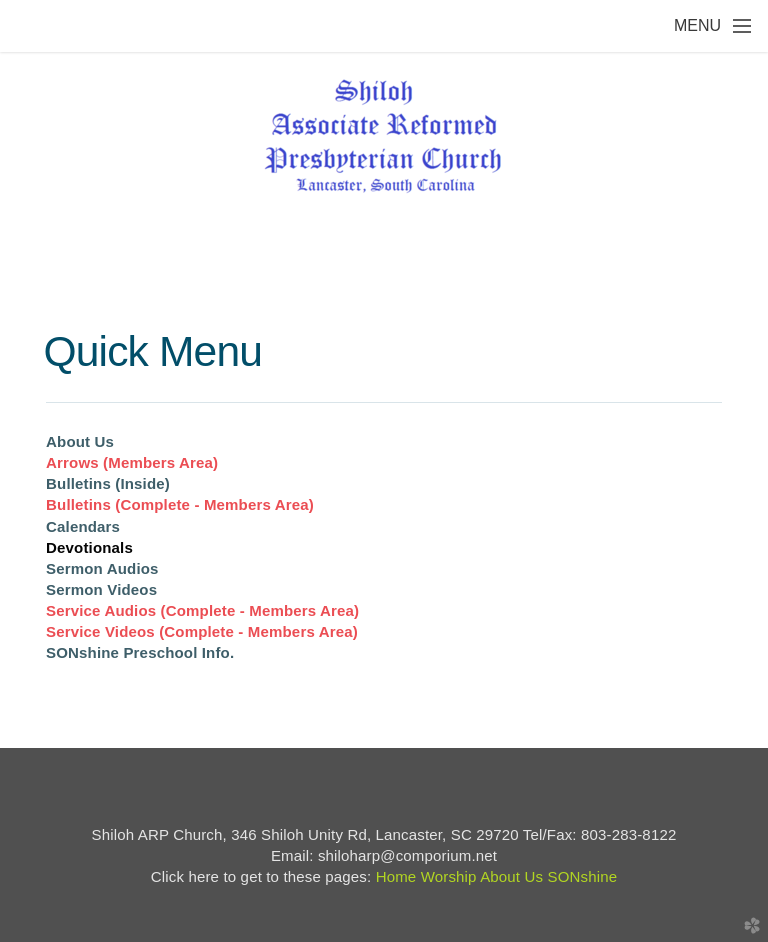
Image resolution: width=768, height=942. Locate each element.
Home (396, 876)
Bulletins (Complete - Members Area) (180, 504)
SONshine (582, 876)
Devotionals (89, 547)
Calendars (83, 526)
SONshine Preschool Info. (140, 652)
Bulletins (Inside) (108, 483)
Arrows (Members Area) (132, 462)
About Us (80, 441)
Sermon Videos (101, 589)
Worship (449, 876)
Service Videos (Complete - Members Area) (202, 631)
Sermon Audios (102, 568)
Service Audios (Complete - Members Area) (202, 610)
